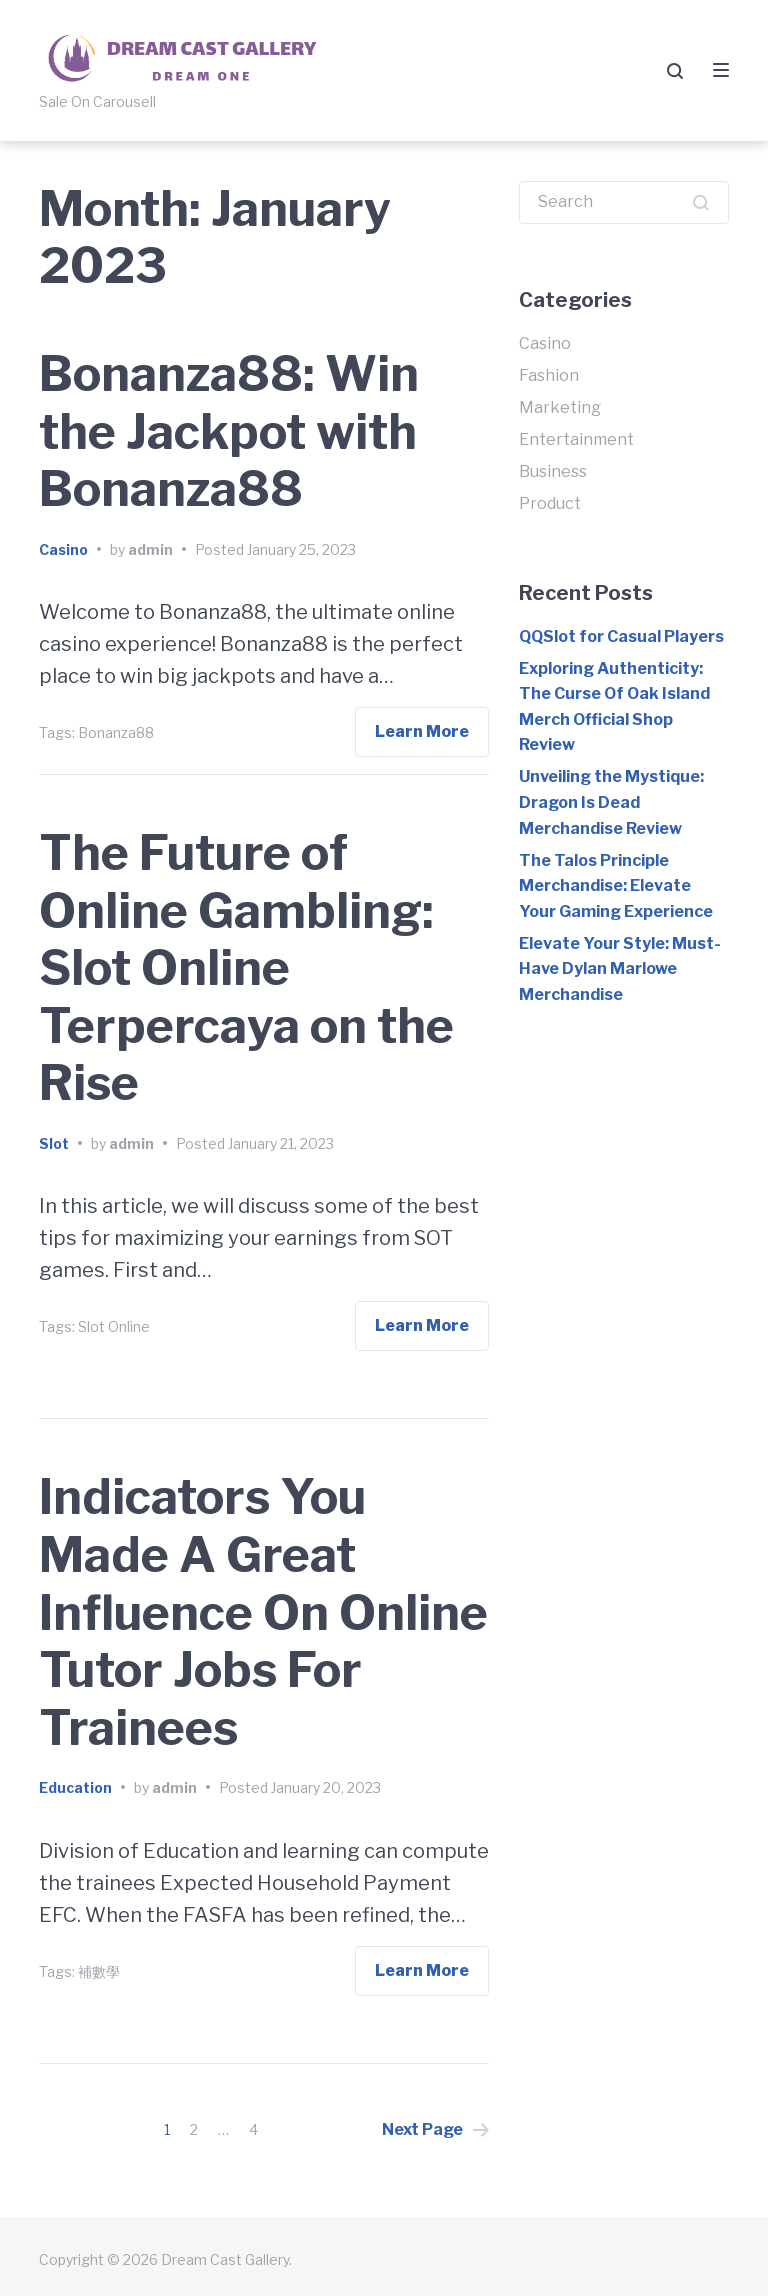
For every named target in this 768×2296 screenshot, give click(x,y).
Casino (63, 549)
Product (550, 503)
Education (75, 1787)
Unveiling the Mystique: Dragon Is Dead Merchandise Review (611, 802)
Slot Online (114, 1326)
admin (150, 549)
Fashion (549, 375)
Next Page (435, 2129)
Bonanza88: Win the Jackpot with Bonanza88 (229, 431)
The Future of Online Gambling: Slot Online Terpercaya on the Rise (246, 968)
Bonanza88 (116, 732)
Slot (54, 1143)
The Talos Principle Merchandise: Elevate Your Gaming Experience (616, 886)
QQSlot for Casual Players (621, 636)
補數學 (99, 1971)
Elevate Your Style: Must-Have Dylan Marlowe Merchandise (620, 969)
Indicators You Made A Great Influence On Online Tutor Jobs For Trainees (263, 1612)
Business (553, 471)
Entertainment (576, 439)
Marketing (560, 407)
